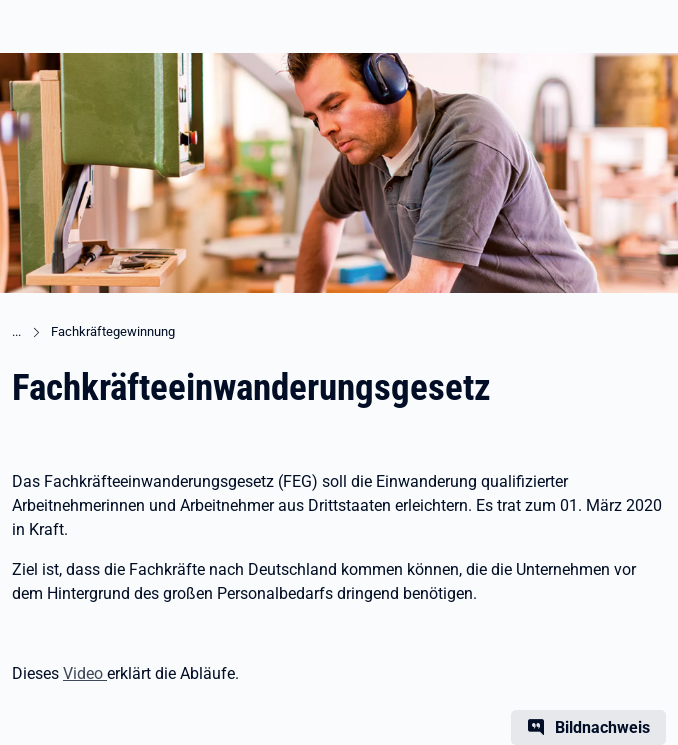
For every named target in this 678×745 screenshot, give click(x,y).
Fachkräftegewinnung (113, 331)
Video (85, 673)
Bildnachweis (602, 727)
